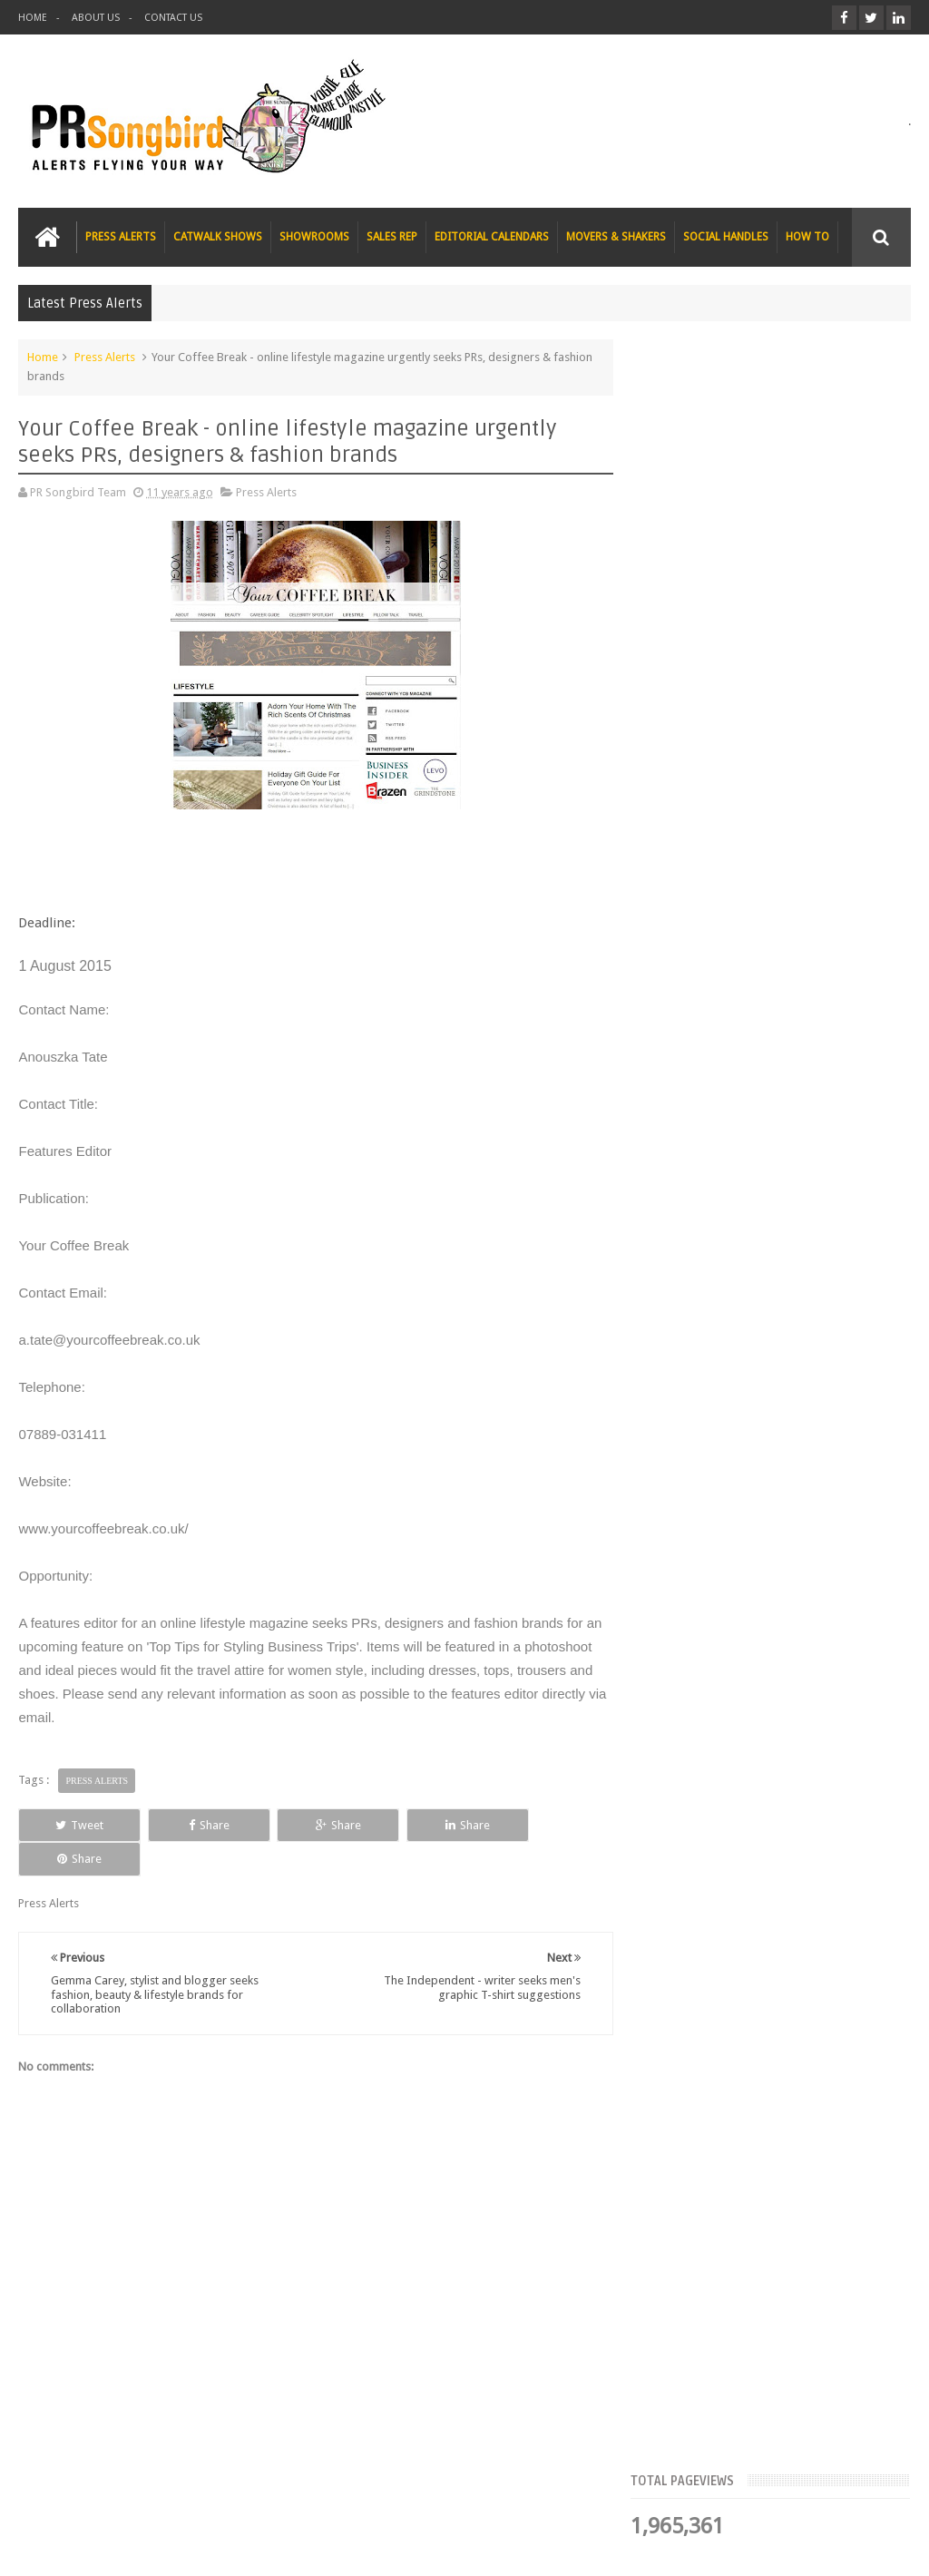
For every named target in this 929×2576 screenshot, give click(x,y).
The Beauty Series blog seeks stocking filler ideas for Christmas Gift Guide (806, 940)
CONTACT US (173, 18)
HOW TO (807, 236)
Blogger (755, 2547)
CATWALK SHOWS (217, 236)
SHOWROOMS (314, 236)
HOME (32, 18)
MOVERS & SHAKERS (616, 236)
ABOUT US (96, 18)
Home (42, 357)
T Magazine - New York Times (814, 1145)
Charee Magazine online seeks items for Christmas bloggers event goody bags (809, 1052)
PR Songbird (166, 2547)
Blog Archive (865, 558)
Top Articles (687, 558)
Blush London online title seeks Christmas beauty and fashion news (813, 827)
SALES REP (392, 236)
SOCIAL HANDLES (725, 236)
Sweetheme (880, 2547)
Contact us (865, 2493)
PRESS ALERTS (120, 236)
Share (193, 1824)
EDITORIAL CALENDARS (492, 236)
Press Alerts (104, 357)
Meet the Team (776, 558)
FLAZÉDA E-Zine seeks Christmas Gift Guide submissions (788, 622)
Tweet (75, 1824)
